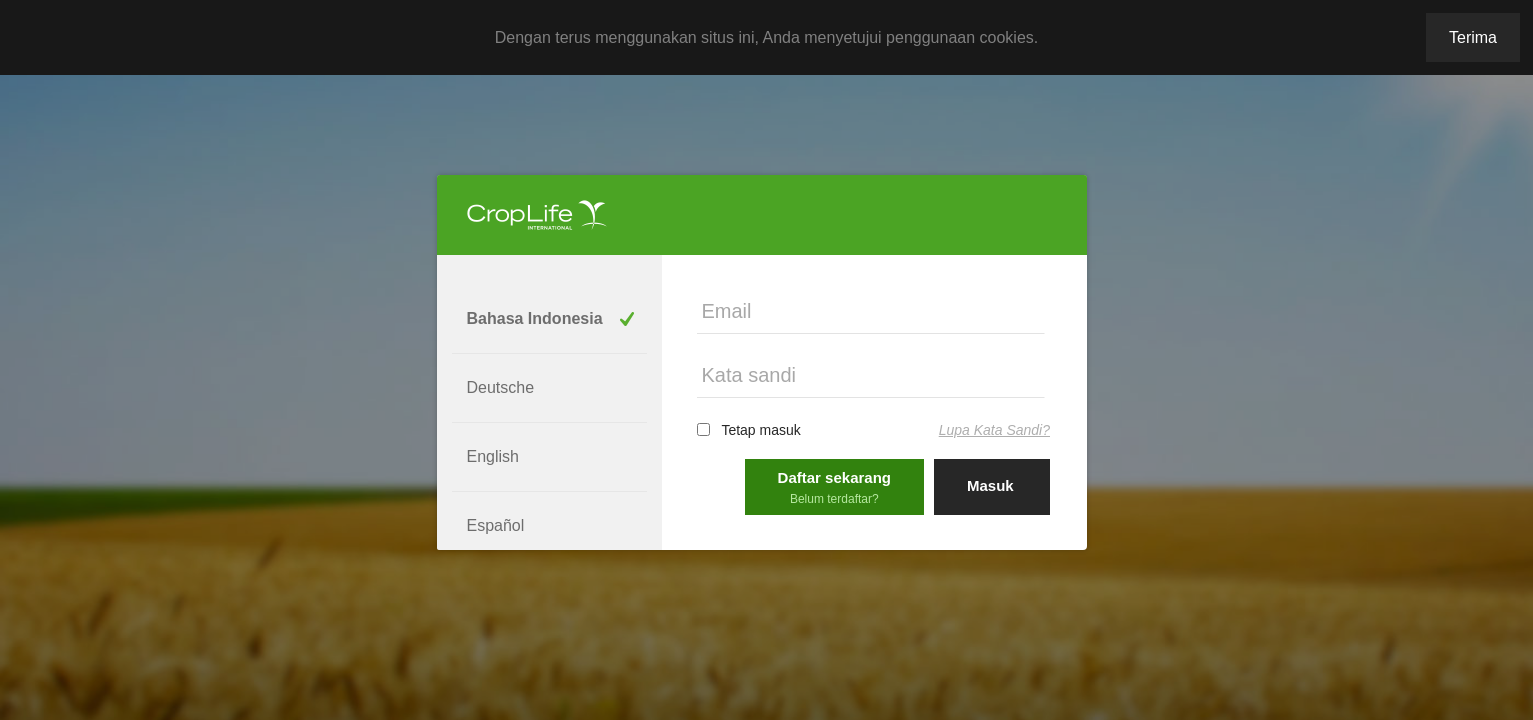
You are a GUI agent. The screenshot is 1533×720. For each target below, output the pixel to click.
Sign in (992, 540)
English (493, 456)
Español (496, 525)
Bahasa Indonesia (535, 318)
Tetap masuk (760, 430)
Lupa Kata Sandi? (994, 430)
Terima (1473, 37)
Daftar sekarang (834, 488)
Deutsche (501, 387)
